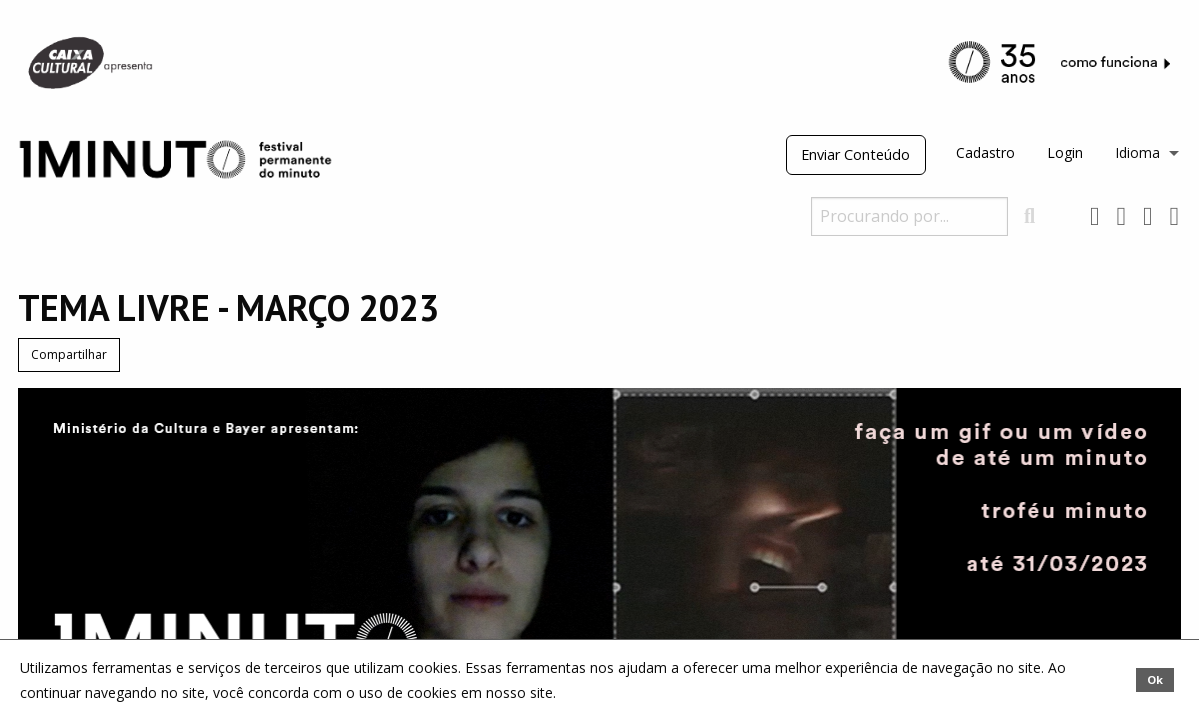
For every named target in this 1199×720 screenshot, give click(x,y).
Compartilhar (69, 354)
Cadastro (985, 152)
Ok (1155, 679)
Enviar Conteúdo (855, 154)
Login (1065, 152)
